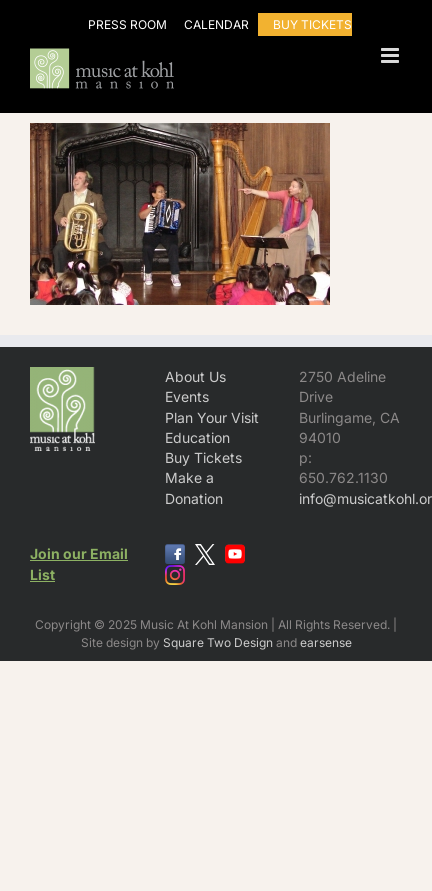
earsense (326, 642)
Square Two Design (218, 642)
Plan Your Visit (212, 417)
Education (197, 437)
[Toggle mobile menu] (391, 55)
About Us (195, 376)
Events (187, 396)
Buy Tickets (203, 457)
